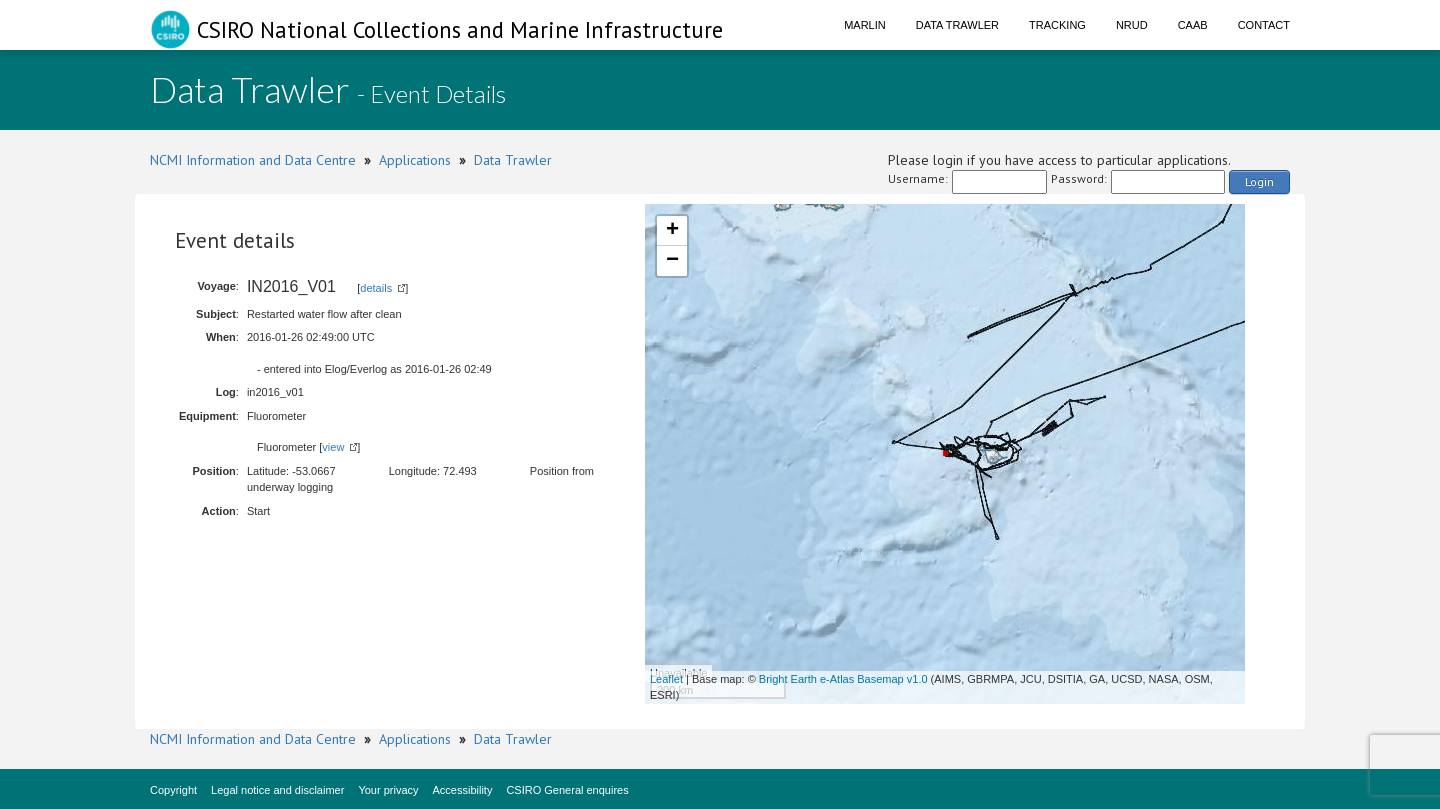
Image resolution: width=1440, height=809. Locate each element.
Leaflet (666, 679)
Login (1259, 181)
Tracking (1057, 25)
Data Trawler (957, 25)
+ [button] (672, 231)
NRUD (1132, 25)
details (376, 288)
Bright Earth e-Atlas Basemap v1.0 (843, 679)
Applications (415, 160)
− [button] (672, 261)
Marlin (865, 25)
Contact (1264, 25)
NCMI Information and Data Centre (253, 160)
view (333, 447)
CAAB (1193, 25)
